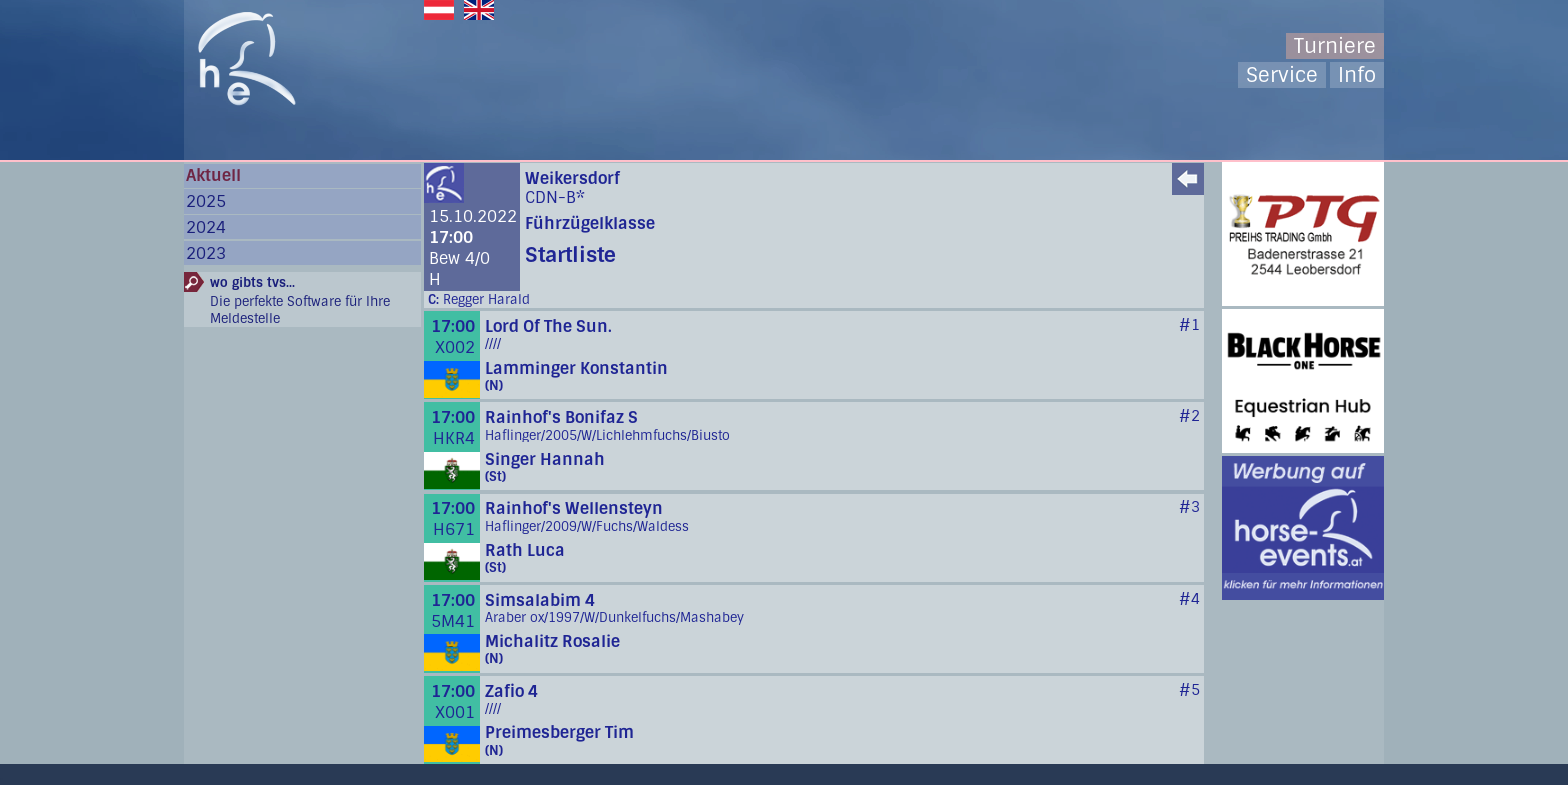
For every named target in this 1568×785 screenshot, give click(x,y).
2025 (206, 201)
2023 (206, 253)
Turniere (1335, 46)
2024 (206, 227)
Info (1357, 75)
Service (1282, 75)
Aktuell (213, 175)
